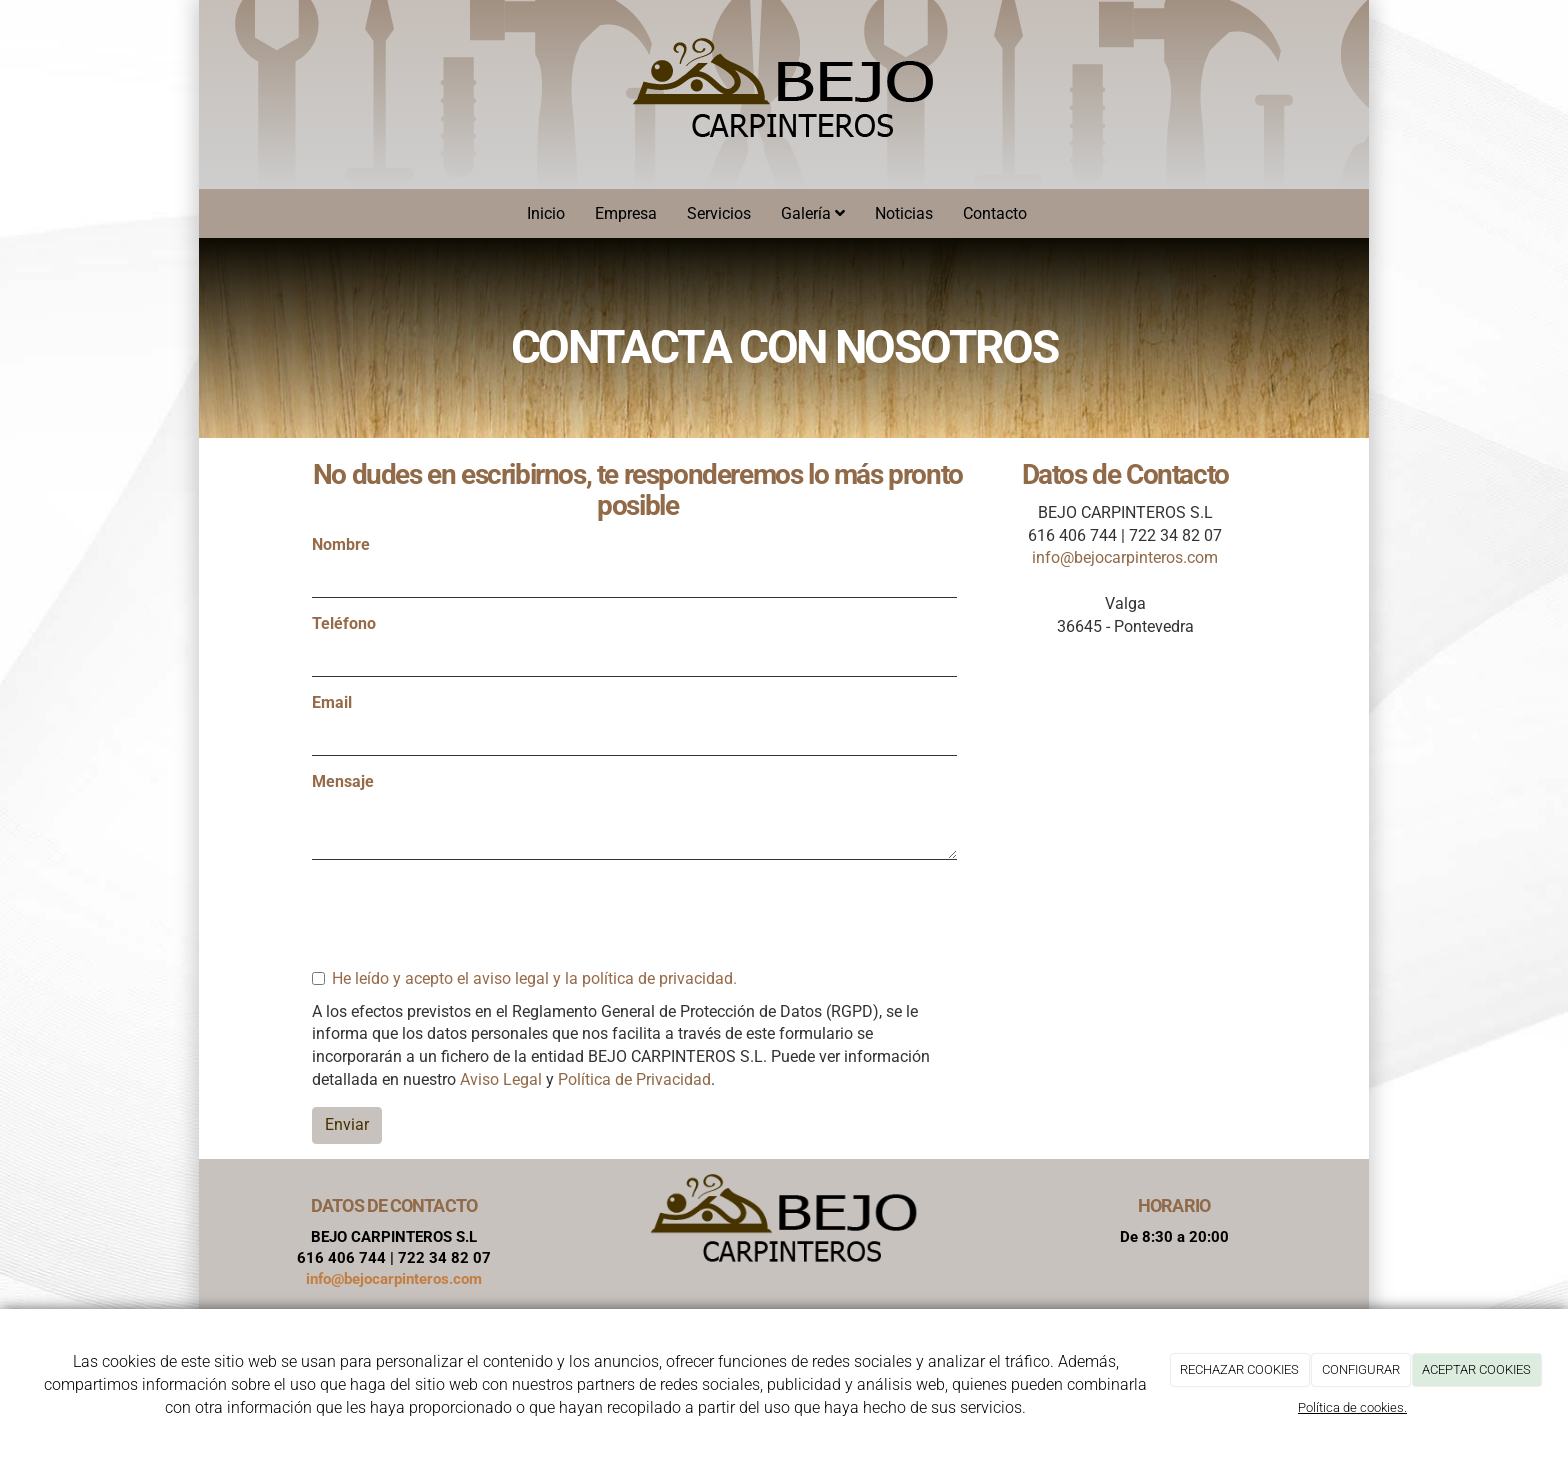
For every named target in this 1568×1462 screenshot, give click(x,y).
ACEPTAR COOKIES (1476, 1369)
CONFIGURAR (1361, 1369)
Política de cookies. (1352, 1407)
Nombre (341, 544)
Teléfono (344, 623)
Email (332, 702)
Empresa (626, 213)
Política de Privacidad (634, 1079)
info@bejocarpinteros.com (1125, 557)
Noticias (904, 213)
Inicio (546, 213)
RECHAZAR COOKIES (1239, 1369)
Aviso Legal (501, 1079)
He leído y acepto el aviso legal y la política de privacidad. (524, 978)
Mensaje (343, 781)
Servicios (719, 213)
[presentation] (464, 914)
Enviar (347, 1124)
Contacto (995, 213)
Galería (813, 213)
